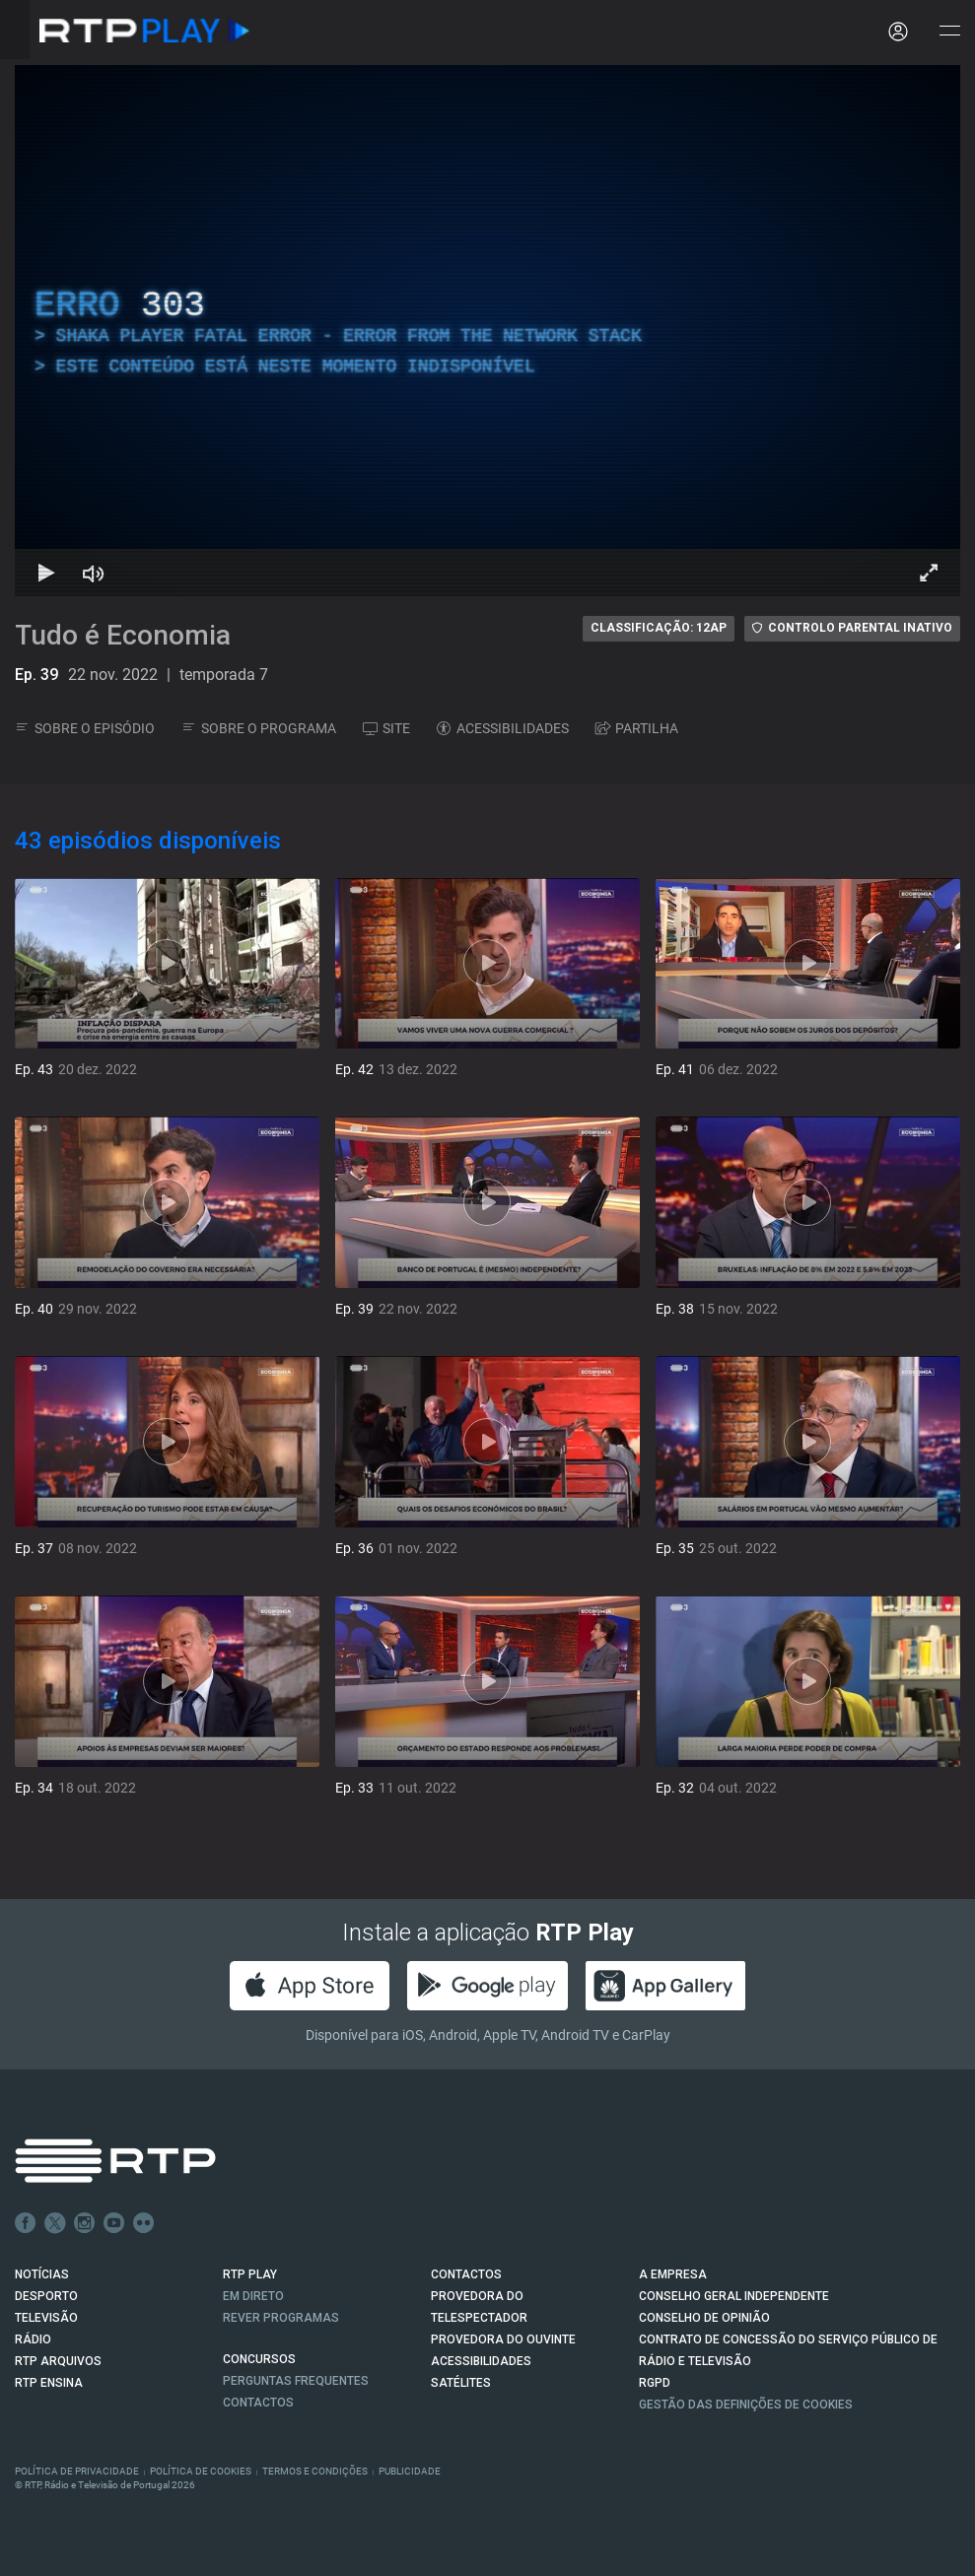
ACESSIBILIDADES (503, 728)
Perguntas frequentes (296, 2381)
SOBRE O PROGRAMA (258, 728)
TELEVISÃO (46, 2318)
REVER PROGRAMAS (281, 2318)
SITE (386, 728)
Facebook (25, 2223)
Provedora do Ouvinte (503, 2339)
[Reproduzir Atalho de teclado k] (46, 572)
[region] (487, 330)
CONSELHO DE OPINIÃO (704, 2318)
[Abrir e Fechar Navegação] (949, 32)
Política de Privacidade (77, 2471)
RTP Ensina (49, 2383)
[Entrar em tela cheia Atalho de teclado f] (928, 572)
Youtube (114, 2223)
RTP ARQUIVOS (58, 2361)
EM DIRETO (253, 2296)
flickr (144, 2223)
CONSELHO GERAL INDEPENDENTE (734, 2296)
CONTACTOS (466, 2274)
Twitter (55, 2223)
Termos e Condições (315, 2471)
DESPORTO (46, 2296)
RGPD (654, 2383)
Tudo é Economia (123, 635)
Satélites (461, 2383)
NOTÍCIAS (42, 2274)
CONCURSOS (259, 2359)
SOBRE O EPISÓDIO (85, 728)
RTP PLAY (250, 2274)
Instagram (85, 2223)
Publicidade (410, 2471)
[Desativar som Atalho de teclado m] (93, 572)
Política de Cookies (200, 2471)
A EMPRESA (673, 2274)
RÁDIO (33, 2339)
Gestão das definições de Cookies (746, 2404)
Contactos (258, 2402)
